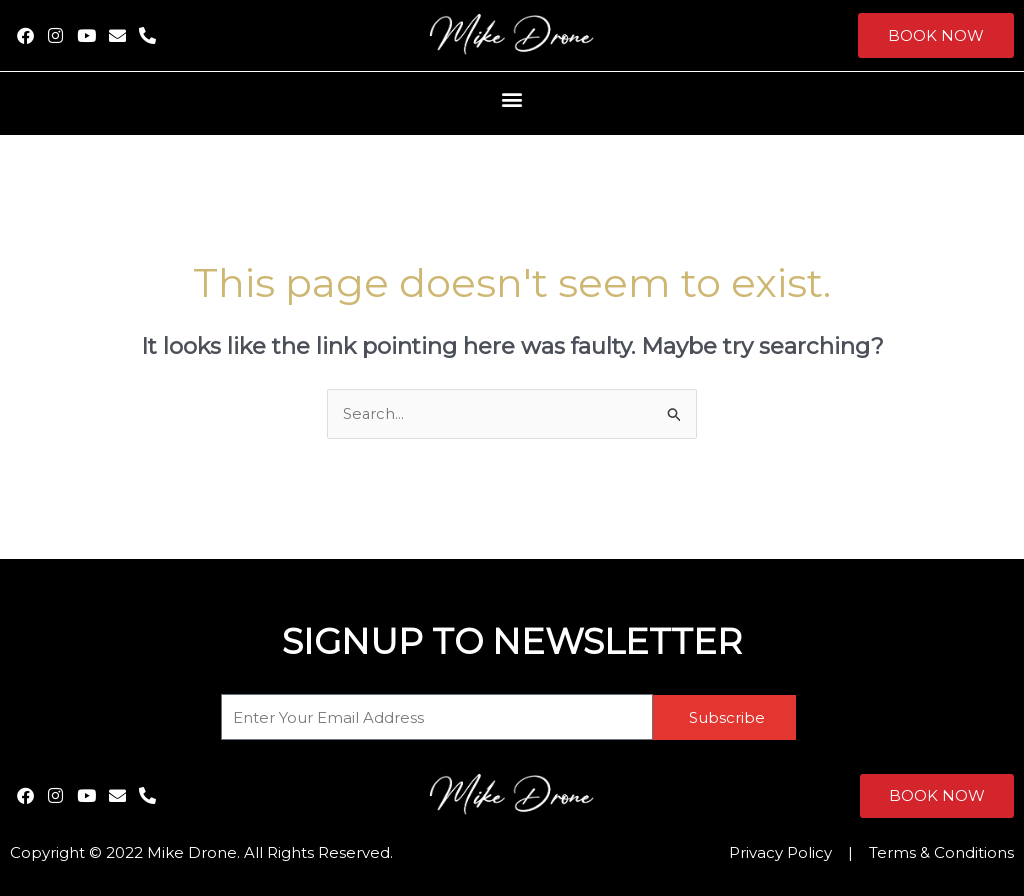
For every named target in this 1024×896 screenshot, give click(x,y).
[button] (512, 98)
